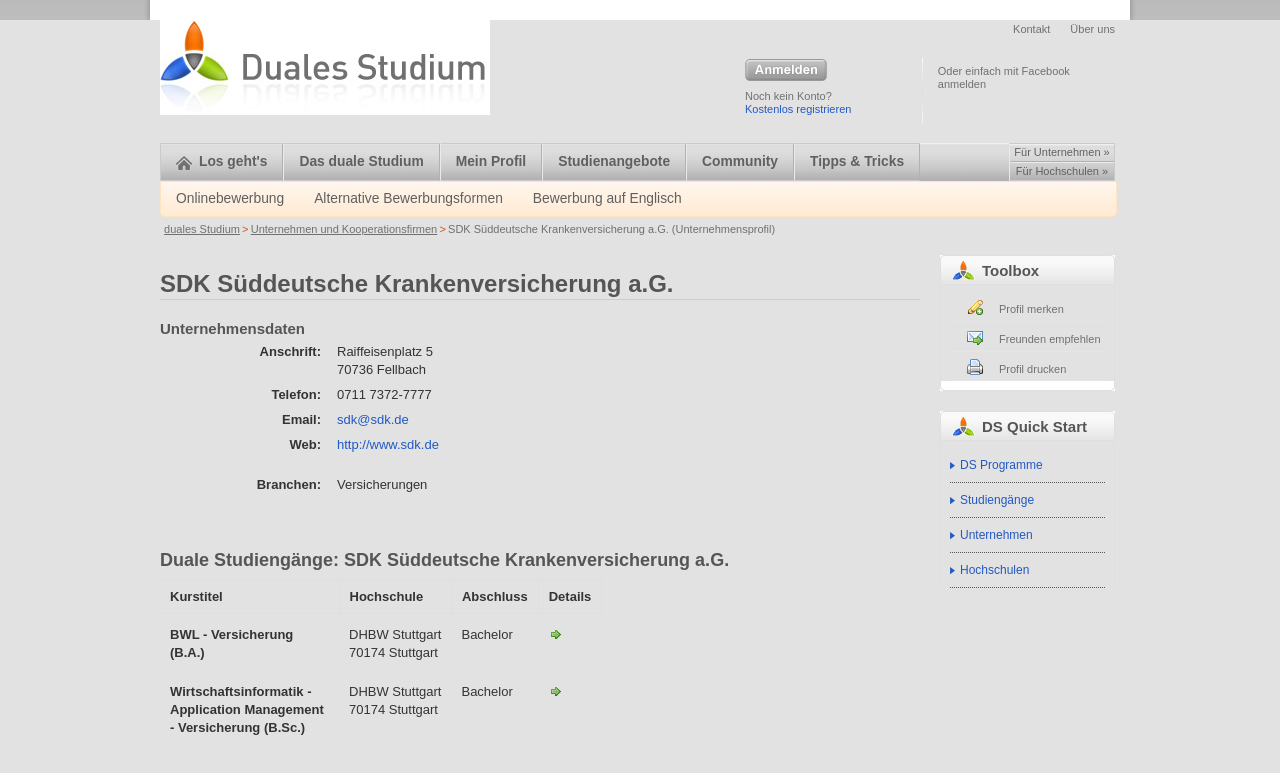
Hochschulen (994, 570)
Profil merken (1031, 309)
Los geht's (221, 161)
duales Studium (202, 229)
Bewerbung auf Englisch (607, 198)
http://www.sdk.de (388, 444)
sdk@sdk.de (373, 419)
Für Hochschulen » (1062, 171)
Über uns (1092, 29)
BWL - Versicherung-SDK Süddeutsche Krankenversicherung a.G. (556, 634)
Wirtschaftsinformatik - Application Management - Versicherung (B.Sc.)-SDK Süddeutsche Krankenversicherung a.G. (556, 691)
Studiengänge (997, 500)
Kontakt (1031, 29)
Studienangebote (614, 161)
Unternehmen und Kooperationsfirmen (344, 229)
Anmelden (786, 71)
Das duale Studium (361, 161)
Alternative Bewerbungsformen (408, 198)
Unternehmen (996, 535)
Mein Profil (491, 161)
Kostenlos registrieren (798, 109)
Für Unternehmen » (1061, 152)
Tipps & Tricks (857, 161)
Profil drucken (1032, 369)
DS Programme (1001, 465)
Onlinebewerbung (230, 198)
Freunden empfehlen (1050, 339)
